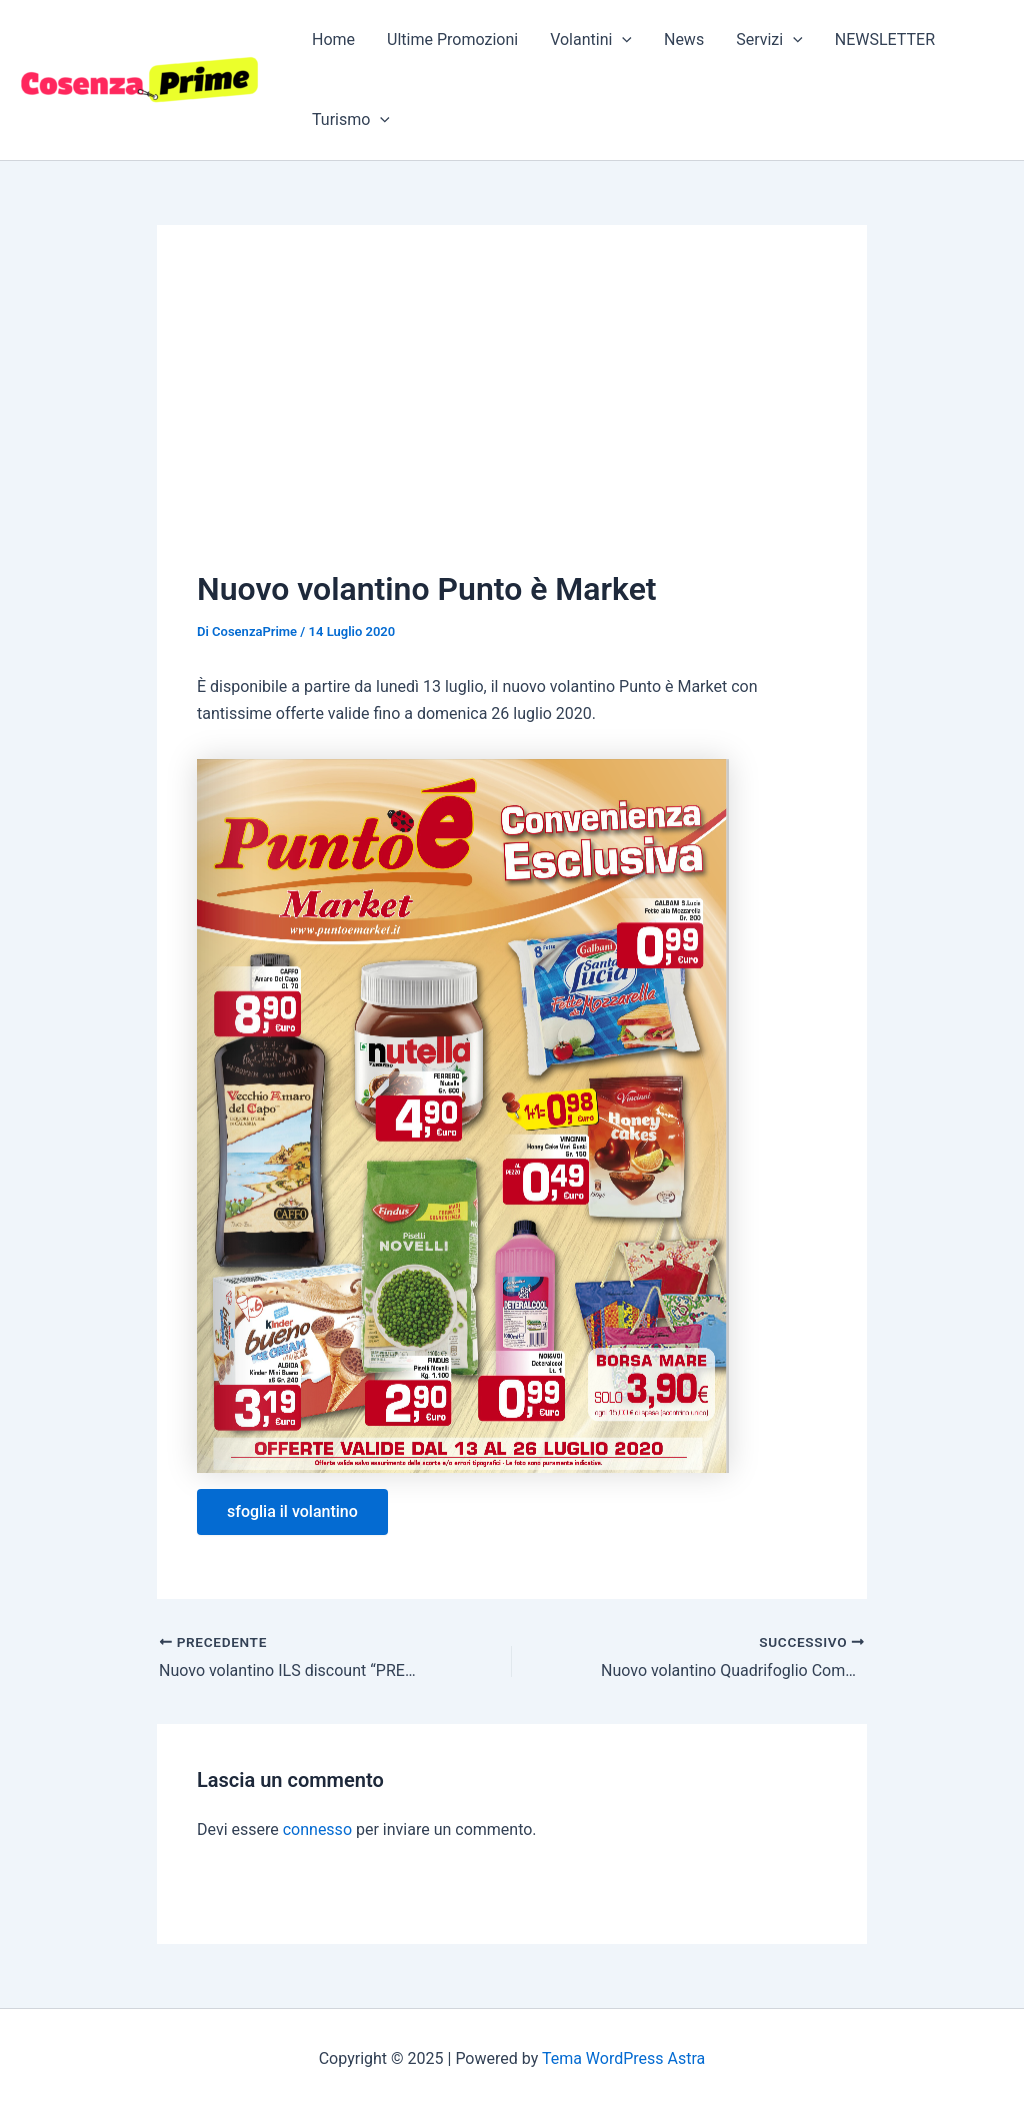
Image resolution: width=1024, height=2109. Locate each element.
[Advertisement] (512, 415)
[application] (622, 40)
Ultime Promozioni (452, 39)
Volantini (591, 40)
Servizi (769, 40)
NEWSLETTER (885, 39)
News (684, 39)
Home (333, 39)
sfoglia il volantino (292, 1511)
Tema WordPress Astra (623, 2058)
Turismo (351, 120)
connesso (317, 1829)
